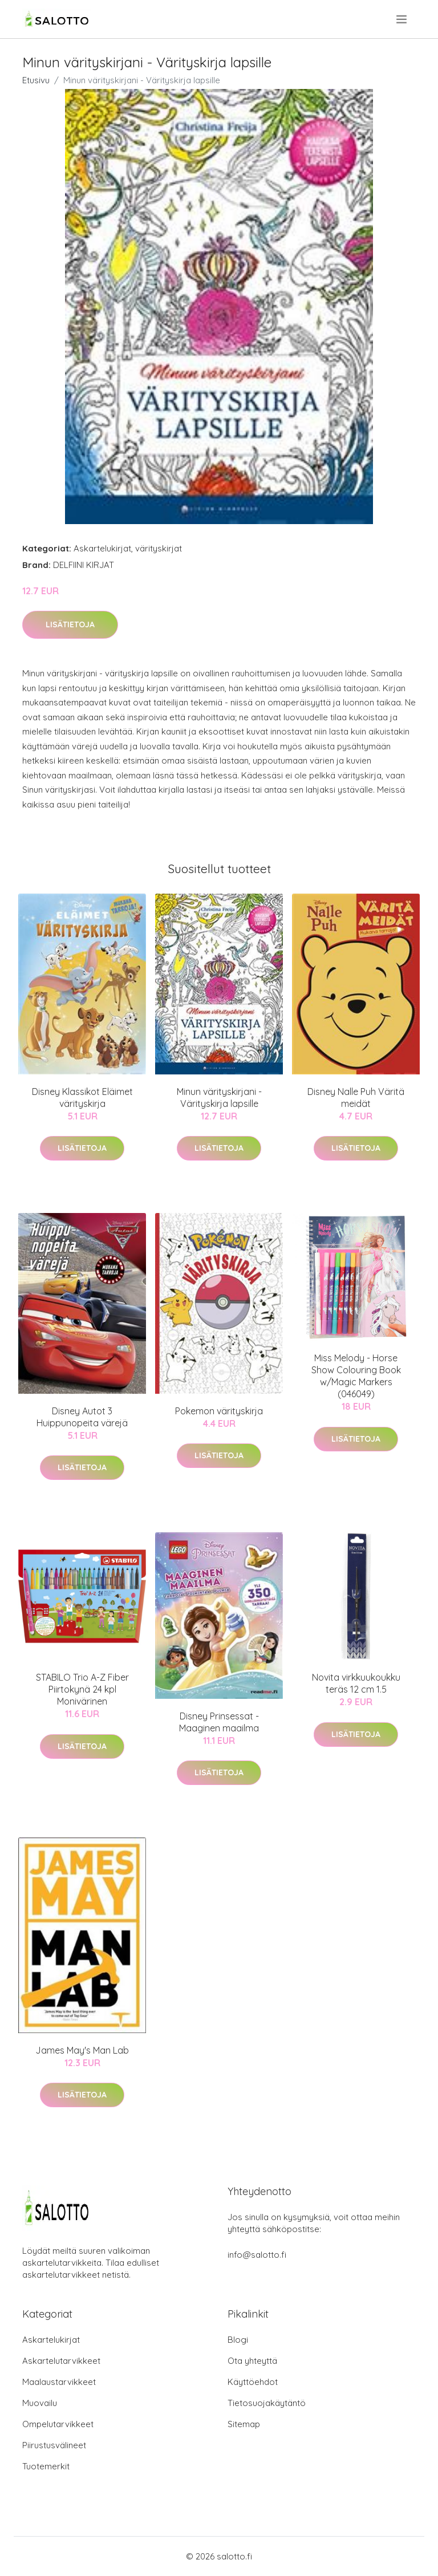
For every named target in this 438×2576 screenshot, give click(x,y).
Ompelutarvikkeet (58, 2424)
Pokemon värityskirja (219, 1411)
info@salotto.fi (257, 2254)
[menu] (402, 19)
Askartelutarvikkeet (61, 2360)
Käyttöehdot (253, 2381)
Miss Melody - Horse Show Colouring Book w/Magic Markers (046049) (356, 1375)
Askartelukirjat (102, 548)
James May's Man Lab (82, 2050)
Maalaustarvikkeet (59, 2381)
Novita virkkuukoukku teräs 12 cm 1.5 (356, 1683)
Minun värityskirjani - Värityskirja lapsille (219, 1097)
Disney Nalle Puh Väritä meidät (355, 1097)
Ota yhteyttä (252, 2360)
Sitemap (244, 2424)
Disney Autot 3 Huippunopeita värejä (82, 1417)
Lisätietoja (70, 624)
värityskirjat (158, 548)
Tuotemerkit (46, 2466)
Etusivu (36, 80)
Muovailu (39, 2402)
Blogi (238, 2339)
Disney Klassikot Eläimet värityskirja (82, 1097)
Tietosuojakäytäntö (267, 2402)
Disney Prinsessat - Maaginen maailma (219, 1722)
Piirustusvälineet (54, 2445)
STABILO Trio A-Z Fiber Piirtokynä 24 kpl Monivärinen (82, 1689)
